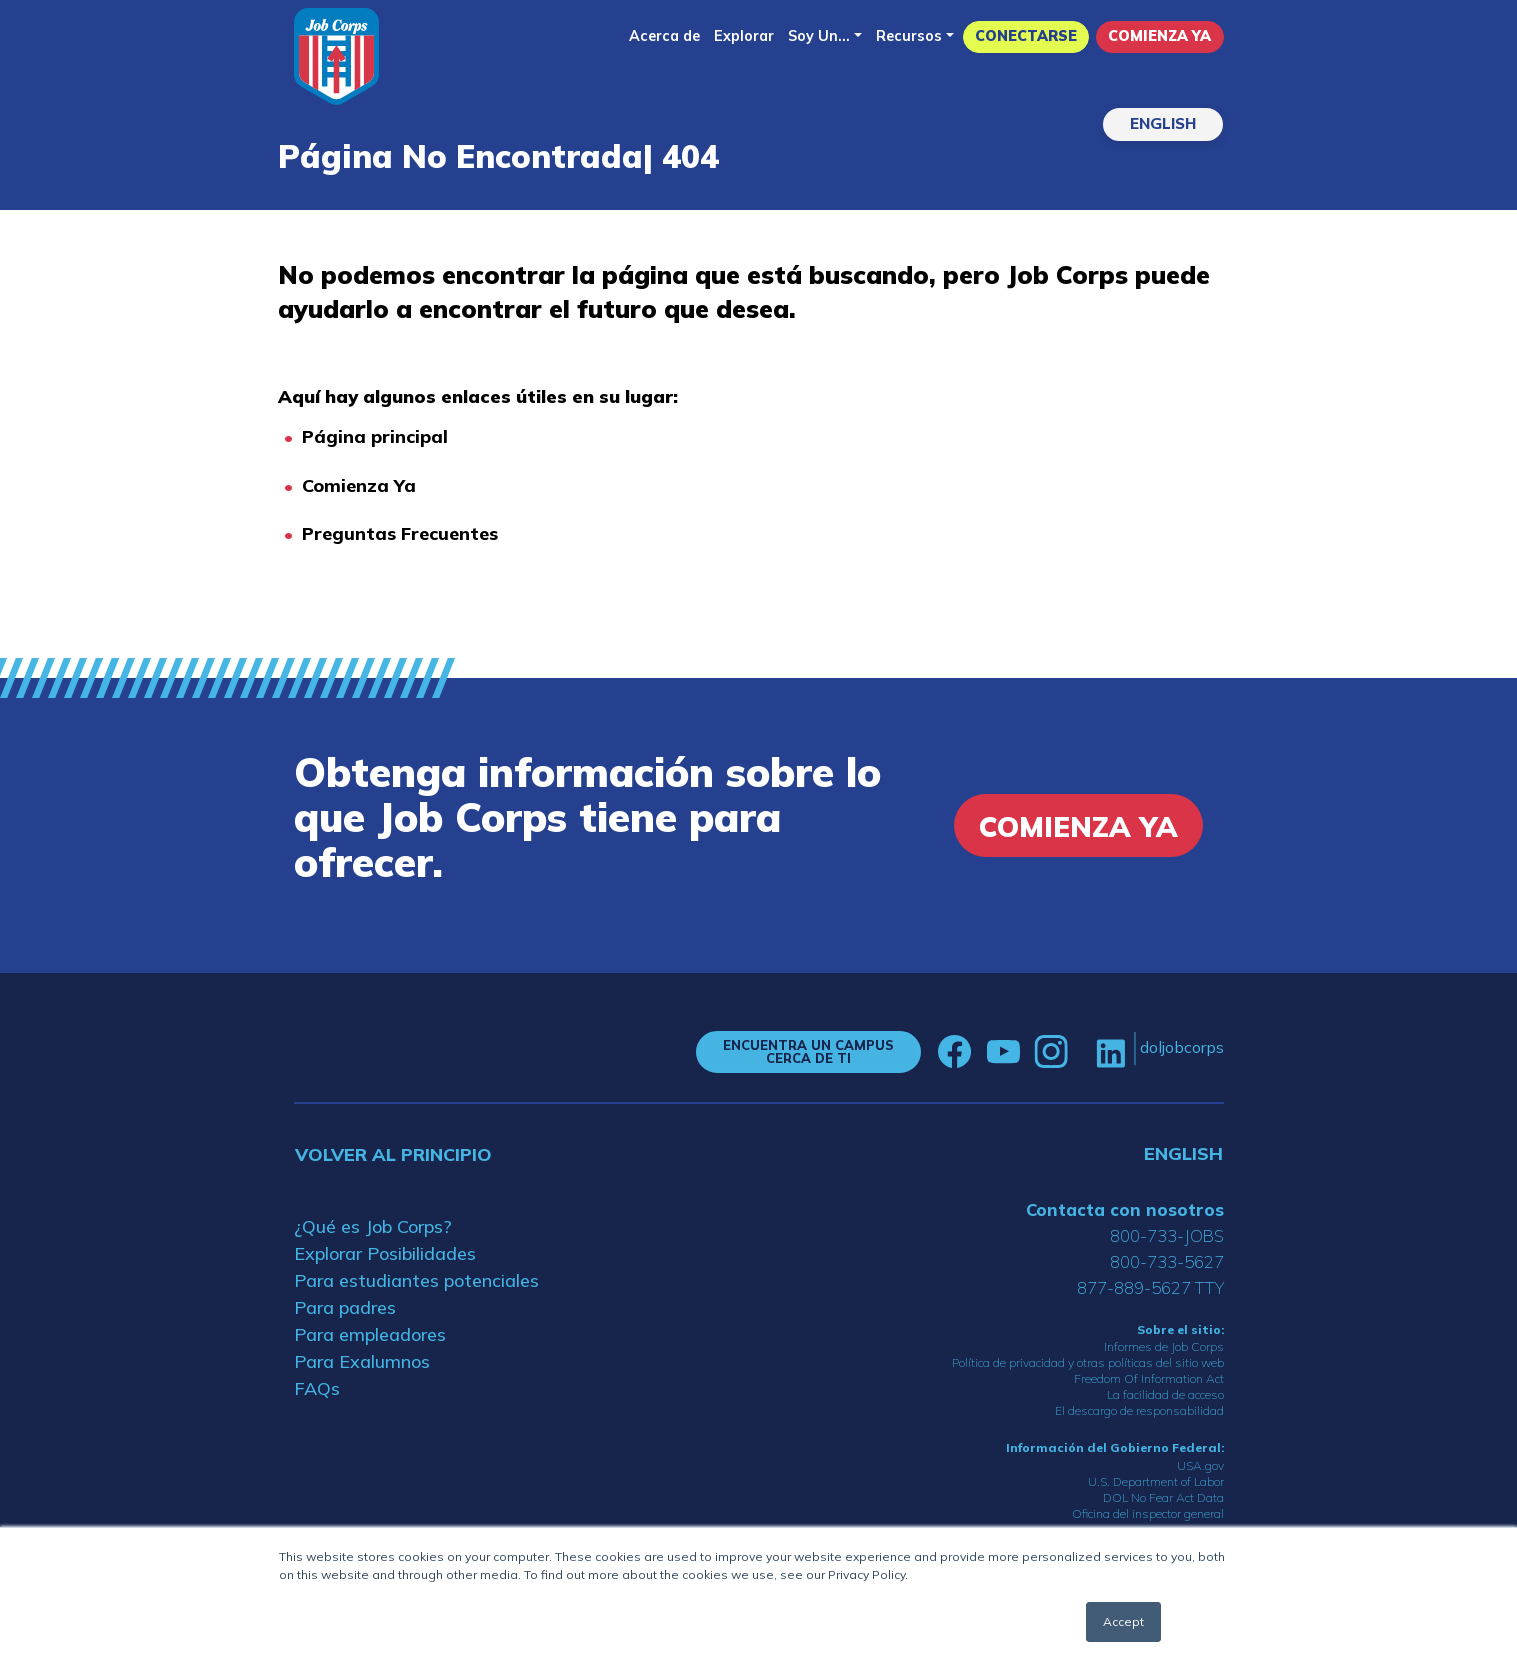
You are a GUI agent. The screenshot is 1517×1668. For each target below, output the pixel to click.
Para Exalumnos (362, 1361)
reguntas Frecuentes (406, 533)
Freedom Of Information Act (1149, 1378)
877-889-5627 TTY (1150, 1287)
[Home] (336, 56)
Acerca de (664, 36)
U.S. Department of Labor (1156, 1481)
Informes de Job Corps (1164, 1346)
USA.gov (1200, 1465)
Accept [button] (1123, 1621)
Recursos (909, 36)
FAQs (317, 1388)
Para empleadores (370, 1334)
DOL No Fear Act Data (1163, 1497)
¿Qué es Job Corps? (373, 1226)
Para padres (345, 1307)
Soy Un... (819, 36)
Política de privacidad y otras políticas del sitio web (1088, 1362)
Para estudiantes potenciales (416, 1280)
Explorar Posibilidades (385, 1253)
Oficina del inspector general (1148, 1513)
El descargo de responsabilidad (1139, 1410)
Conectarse (1026, 36)
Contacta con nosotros (1125, 1209)
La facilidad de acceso (1165, 1394)
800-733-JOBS (1167, 1235)
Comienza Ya (1159, 36)
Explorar (744, 36)
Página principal (375, 436)
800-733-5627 (1167, 1261)
